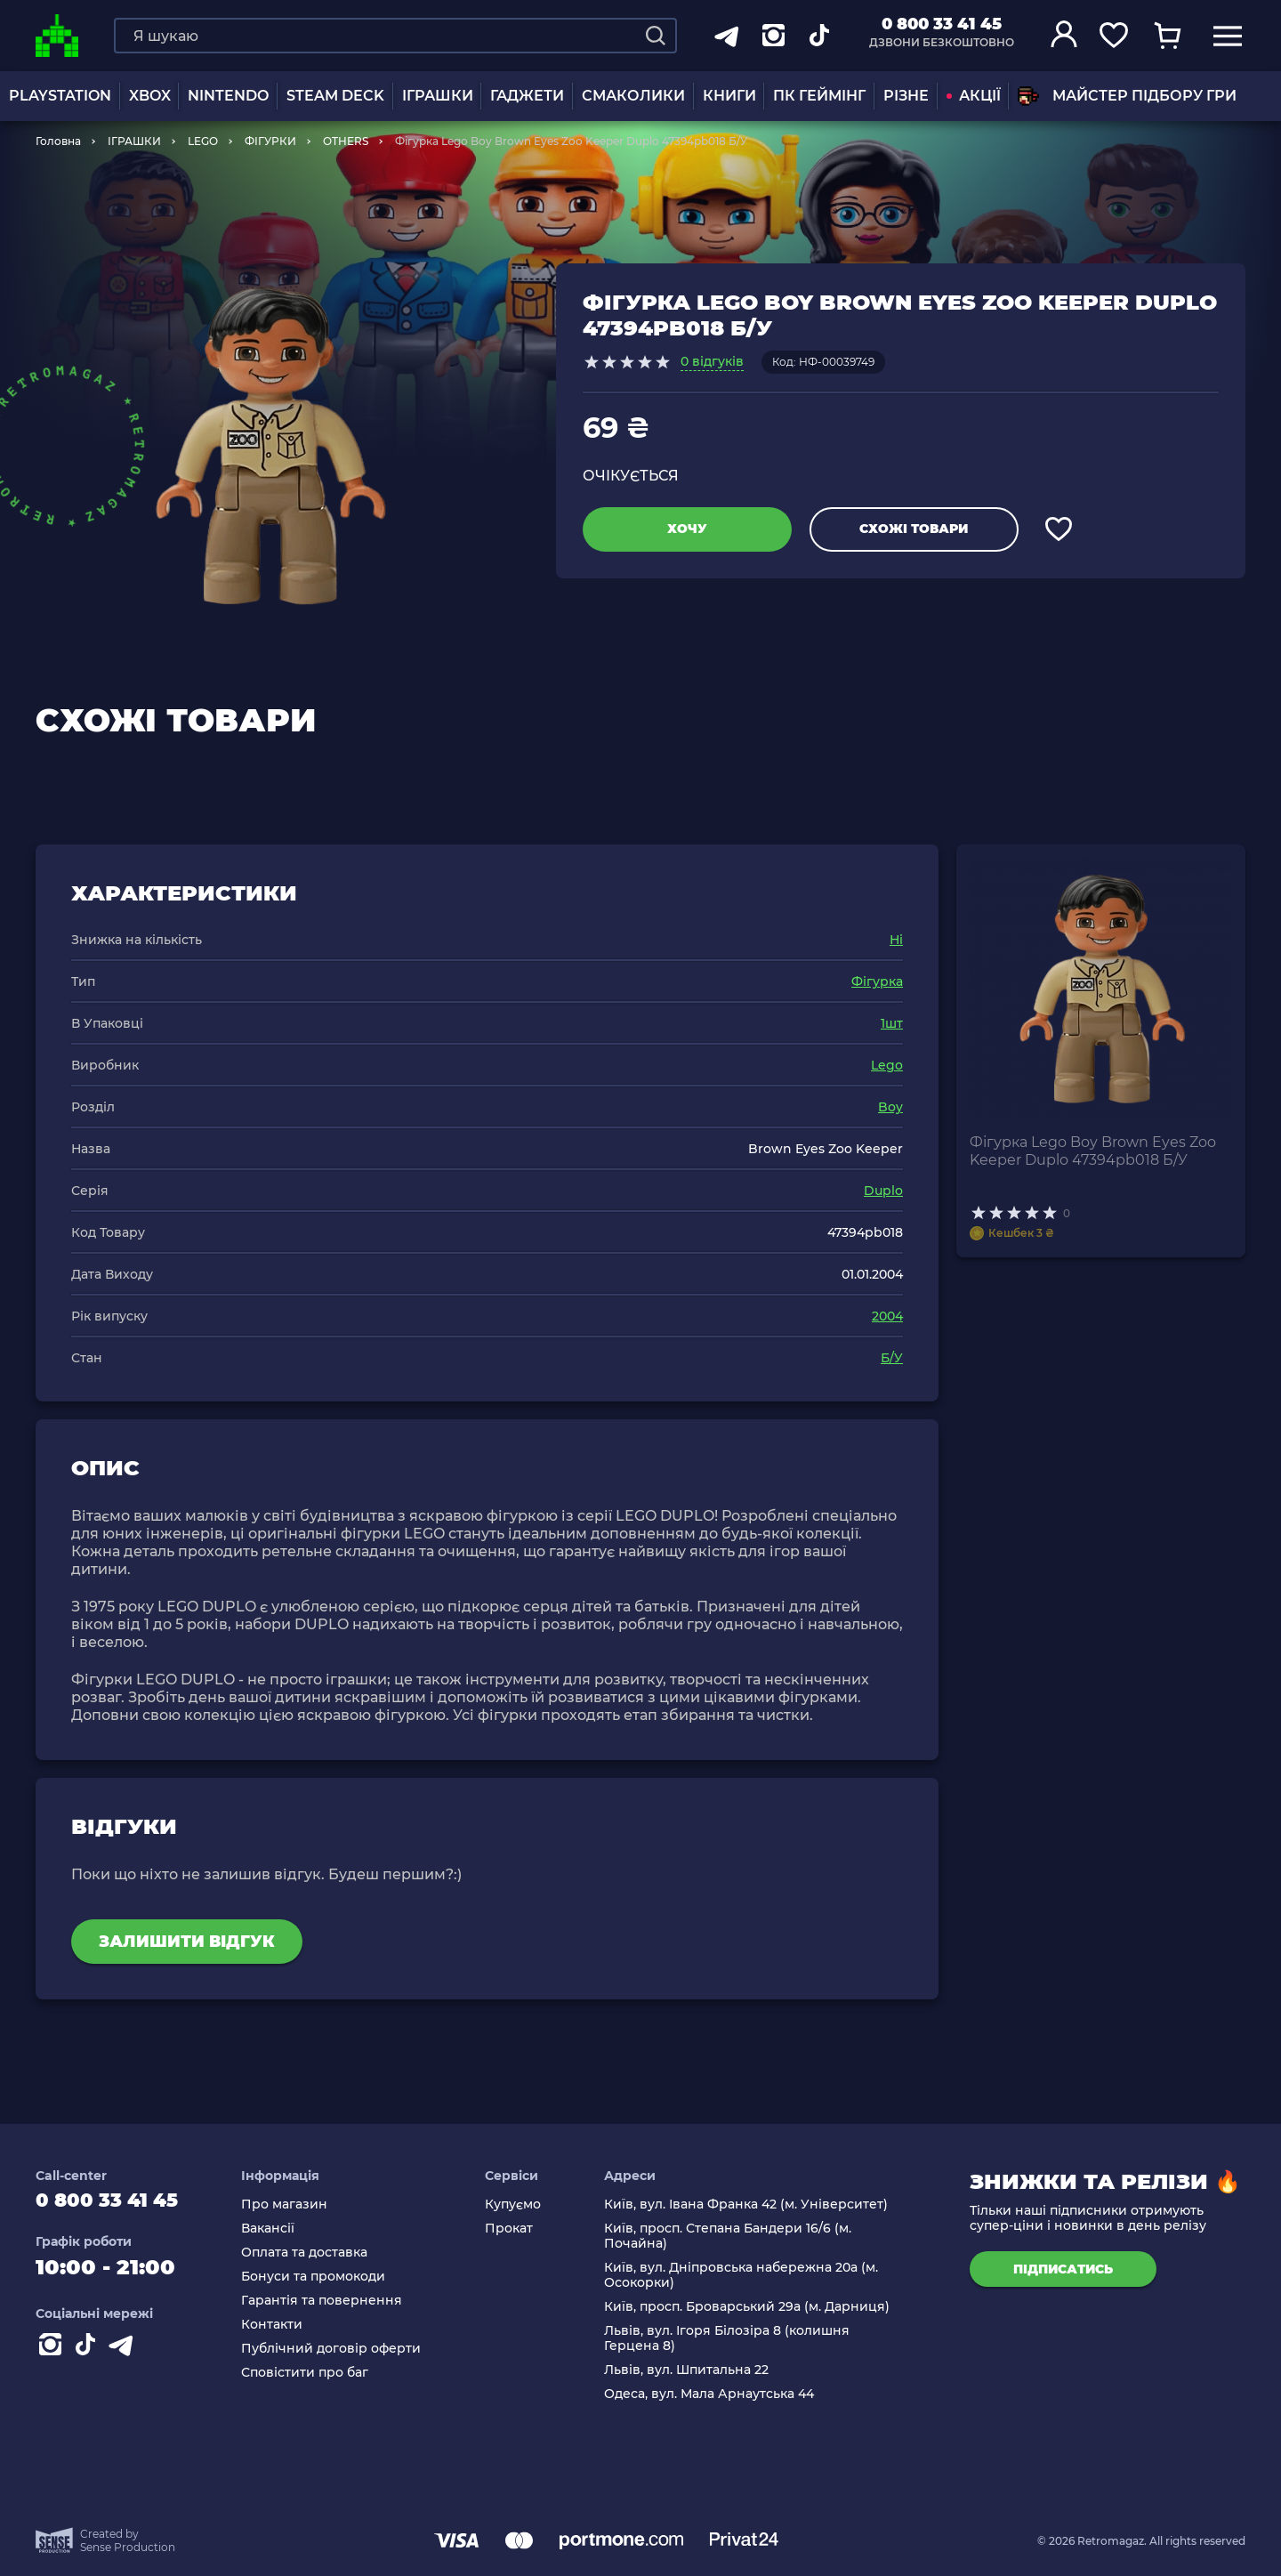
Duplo (883, 1191)
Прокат (519, 2228)
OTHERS (345, 141)
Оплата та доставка (320, 2252)
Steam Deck (335, 95)
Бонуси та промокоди (329, 2276)
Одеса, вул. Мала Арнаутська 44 (714, 2394)
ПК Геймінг (819, 95)
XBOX (150, 95)
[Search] (655, 35)
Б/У (892, 1358)
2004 (887, 1316)
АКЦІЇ (974, 95)
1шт (892, 1023)
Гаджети (527, 95)
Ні (896, 940)
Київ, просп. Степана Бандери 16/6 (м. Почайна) (733, 2236)
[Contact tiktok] (89, 2354)
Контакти (287, 2324)
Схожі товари (913, 529)
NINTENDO (228, 95)
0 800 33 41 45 (942, 24)
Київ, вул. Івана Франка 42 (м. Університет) (751, 2204)
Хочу (687, 529)
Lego (887, 1065)
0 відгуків (712, 361)
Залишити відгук (187, 1941)
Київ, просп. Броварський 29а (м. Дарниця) (752, 2306)
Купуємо (523, 2204)
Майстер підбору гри (1127, 96)
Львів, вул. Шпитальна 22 (691, 2370)
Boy (890, 1107)
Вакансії (283, 2228)
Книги (729, 95)
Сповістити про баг (320, 2372)
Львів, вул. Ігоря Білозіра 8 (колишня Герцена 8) (732, 2338)
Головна (58, 141)
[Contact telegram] (124, 2354)
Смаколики (633, 95)
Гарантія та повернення (337, 2300)
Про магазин (300, 2204)
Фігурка (877, 981)
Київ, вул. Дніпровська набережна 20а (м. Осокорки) (746, 2275)
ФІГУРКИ (270, 141)
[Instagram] (53, 2354)
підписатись (1063, 2269)
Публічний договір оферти (347, 2348)
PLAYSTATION (60, 95)
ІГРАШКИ (437, 95)
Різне (906, 95)
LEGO (203, 141)
